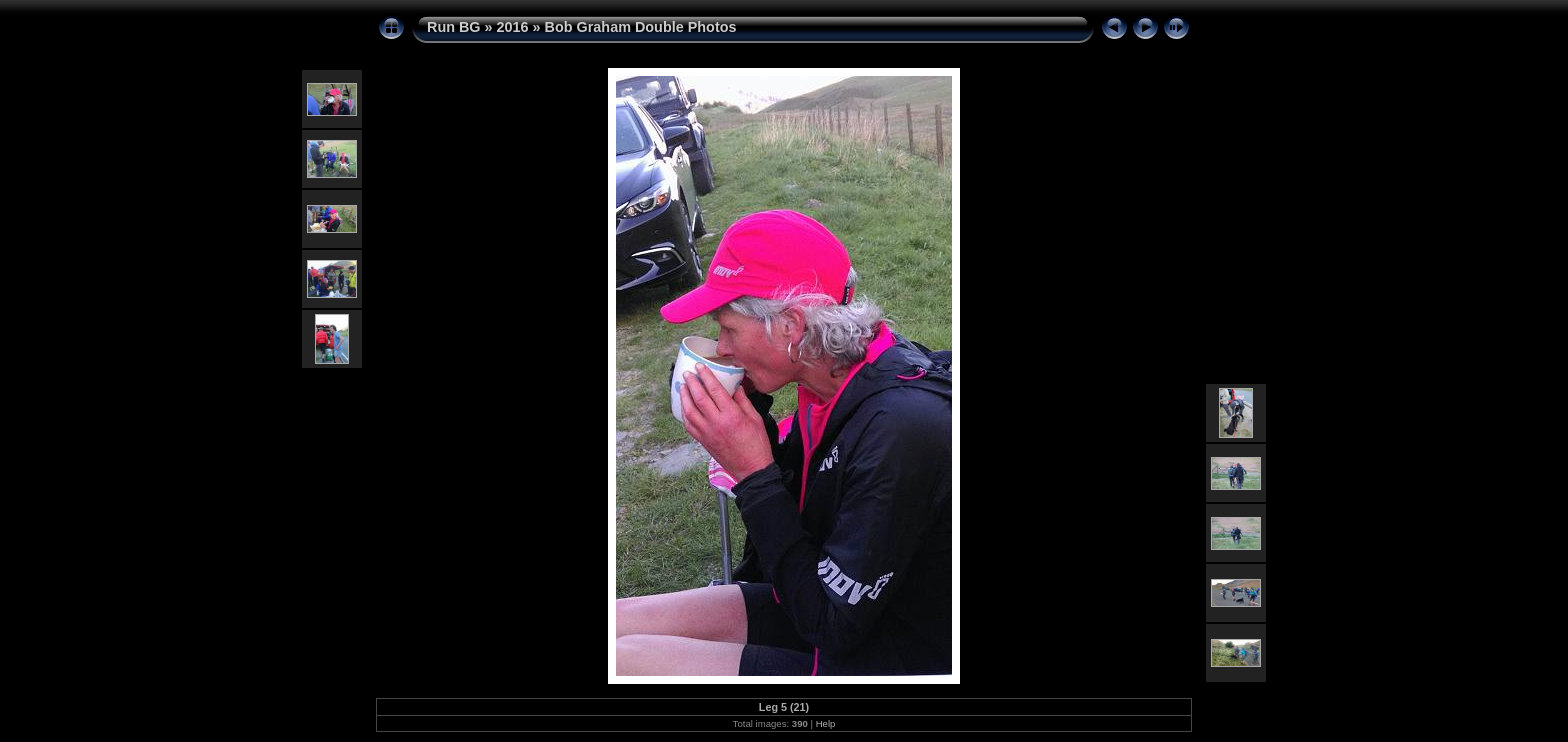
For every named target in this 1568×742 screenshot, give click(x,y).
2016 (513, 27)
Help (826, 723)
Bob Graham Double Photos (641, 27)
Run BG (454, 27)
